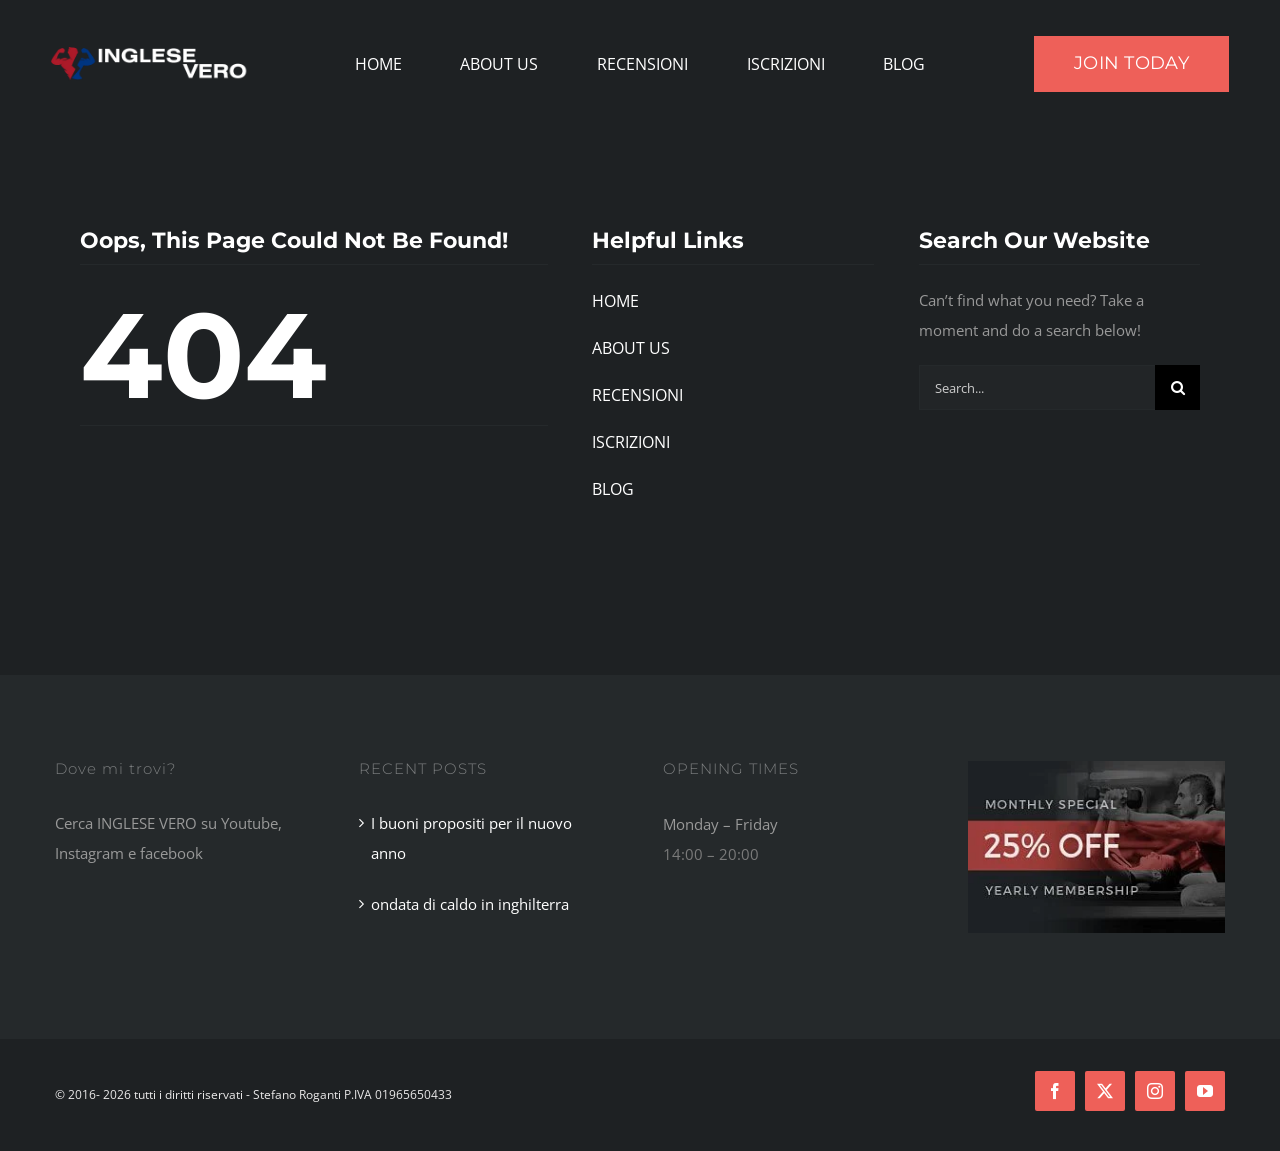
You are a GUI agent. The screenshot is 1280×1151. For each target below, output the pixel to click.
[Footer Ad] (1096, 768)
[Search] (1177, 387)
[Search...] (1037, 387)
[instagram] (1155, 1091)
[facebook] (1055, 1091)
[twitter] (1105, 1091)
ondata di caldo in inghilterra (470, 904)
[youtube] (1205, 1091)
